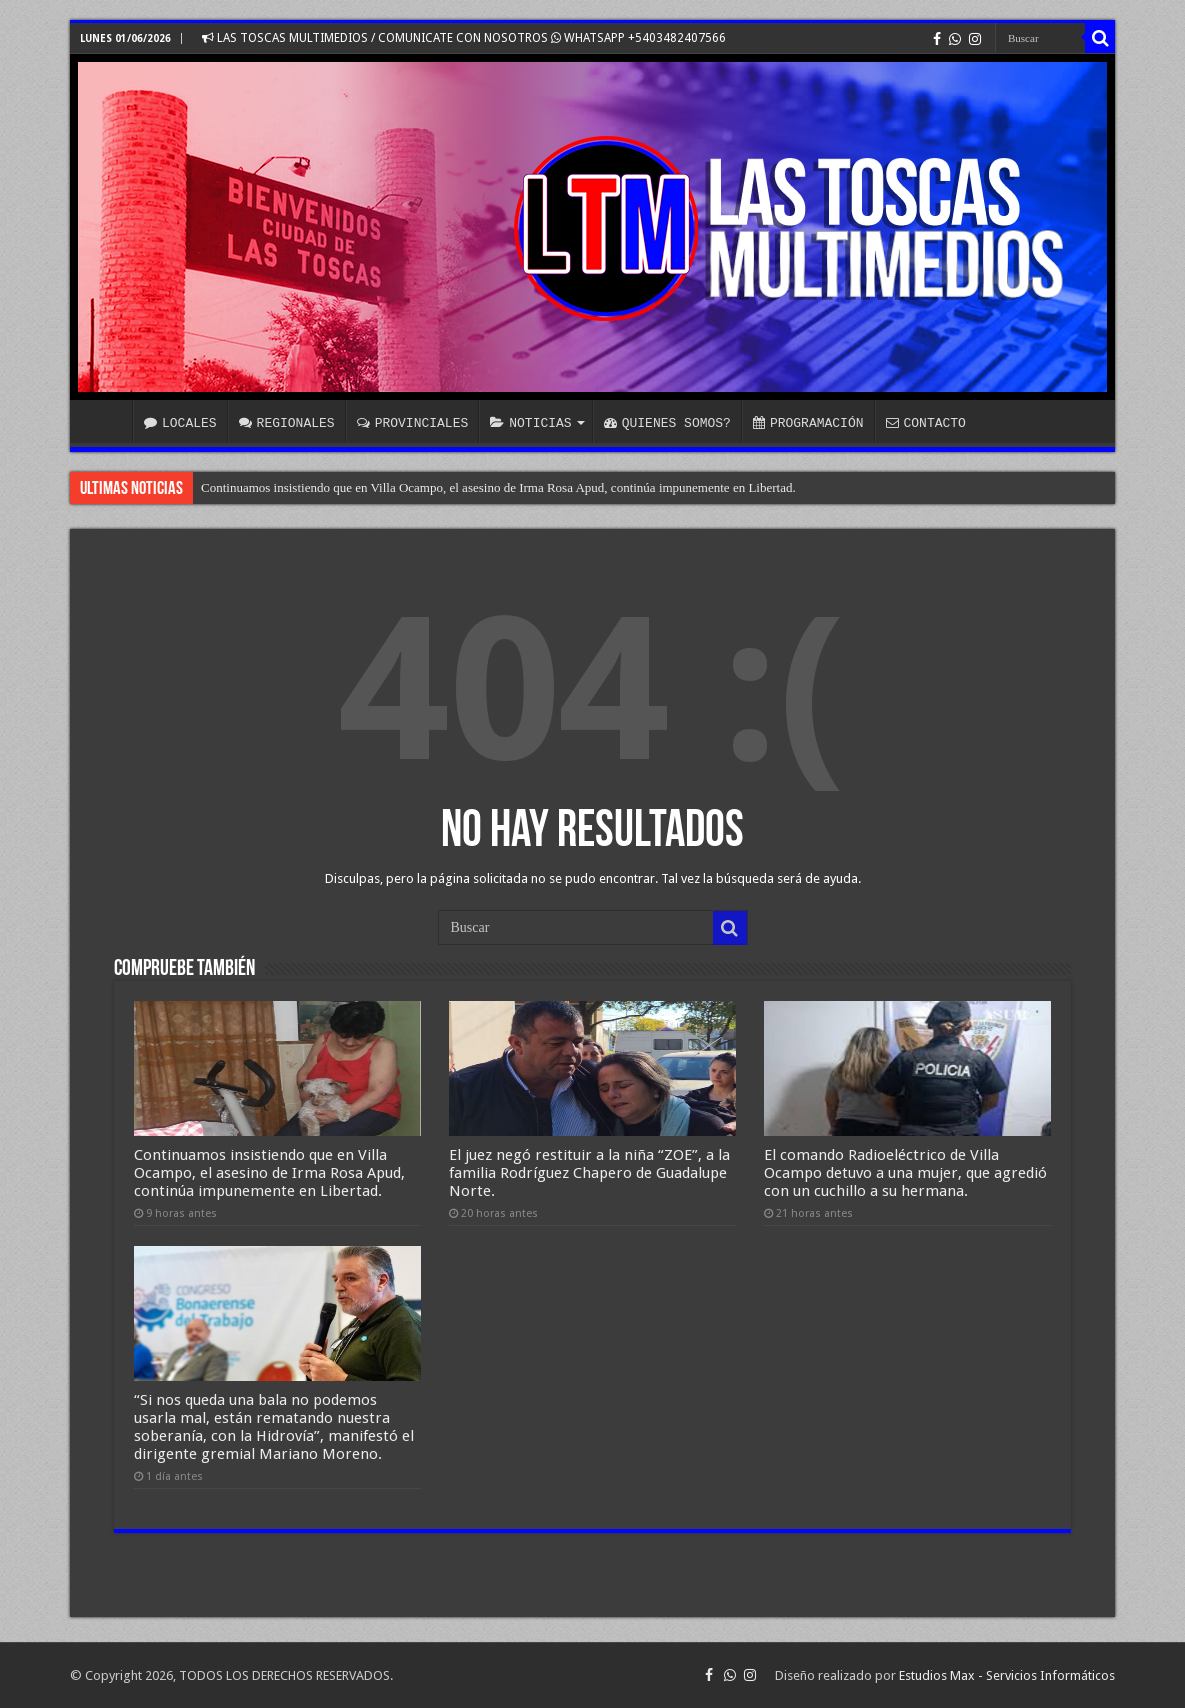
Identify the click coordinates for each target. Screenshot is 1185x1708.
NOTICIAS (530, 423)
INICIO (106, 421)
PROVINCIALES (413, 423)
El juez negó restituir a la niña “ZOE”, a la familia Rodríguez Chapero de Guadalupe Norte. (589, 1173)
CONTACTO (925, 423)
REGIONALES (287, 423)
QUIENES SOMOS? (667, 423)
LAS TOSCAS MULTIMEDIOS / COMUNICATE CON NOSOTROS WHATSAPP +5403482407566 (464, 38)
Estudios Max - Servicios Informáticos (1007, 1675)
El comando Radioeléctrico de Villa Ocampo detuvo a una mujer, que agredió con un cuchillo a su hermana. (905, 1173)
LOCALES (180, 423)
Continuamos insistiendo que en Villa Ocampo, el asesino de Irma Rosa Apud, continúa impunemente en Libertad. (498, 487)
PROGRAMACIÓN (808, 423)
